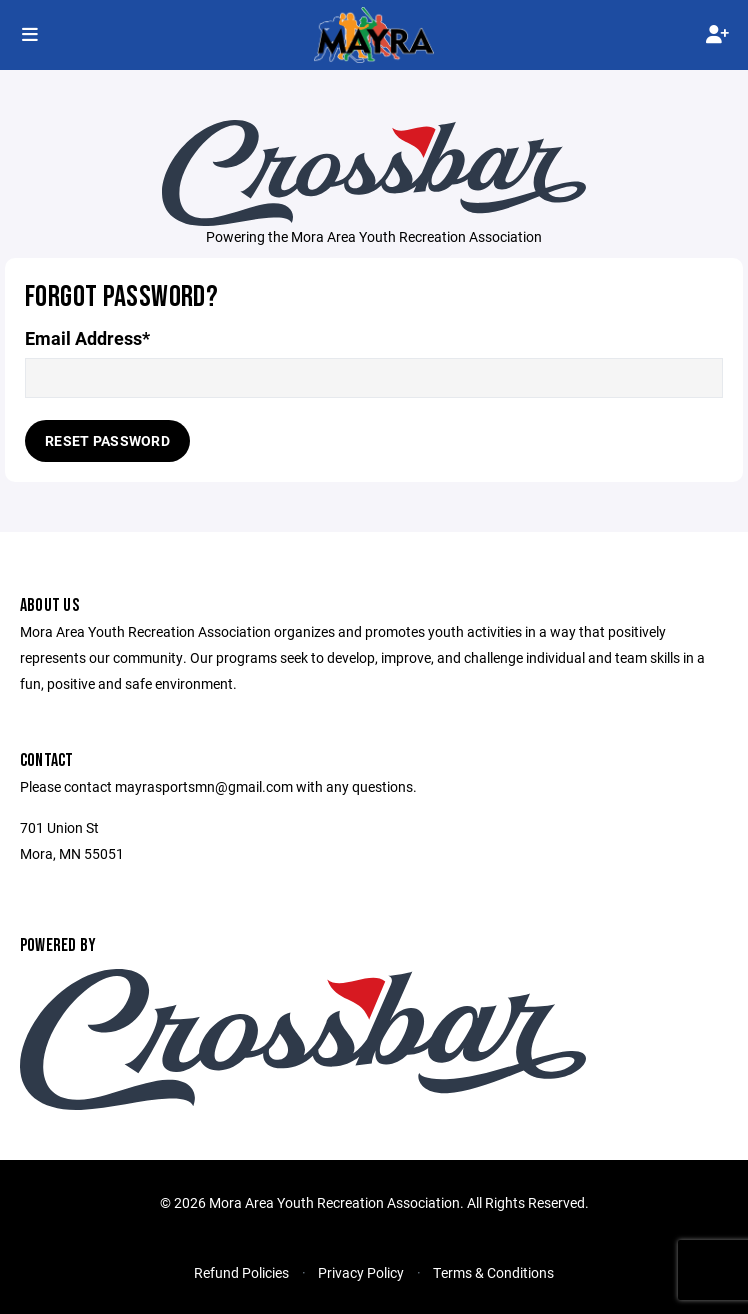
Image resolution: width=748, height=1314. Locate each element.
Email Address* (87, 338)
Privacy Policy (361, 1272)
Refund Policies (241, 1272)
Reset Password (107, 440)
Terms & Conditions (493, 1272)
